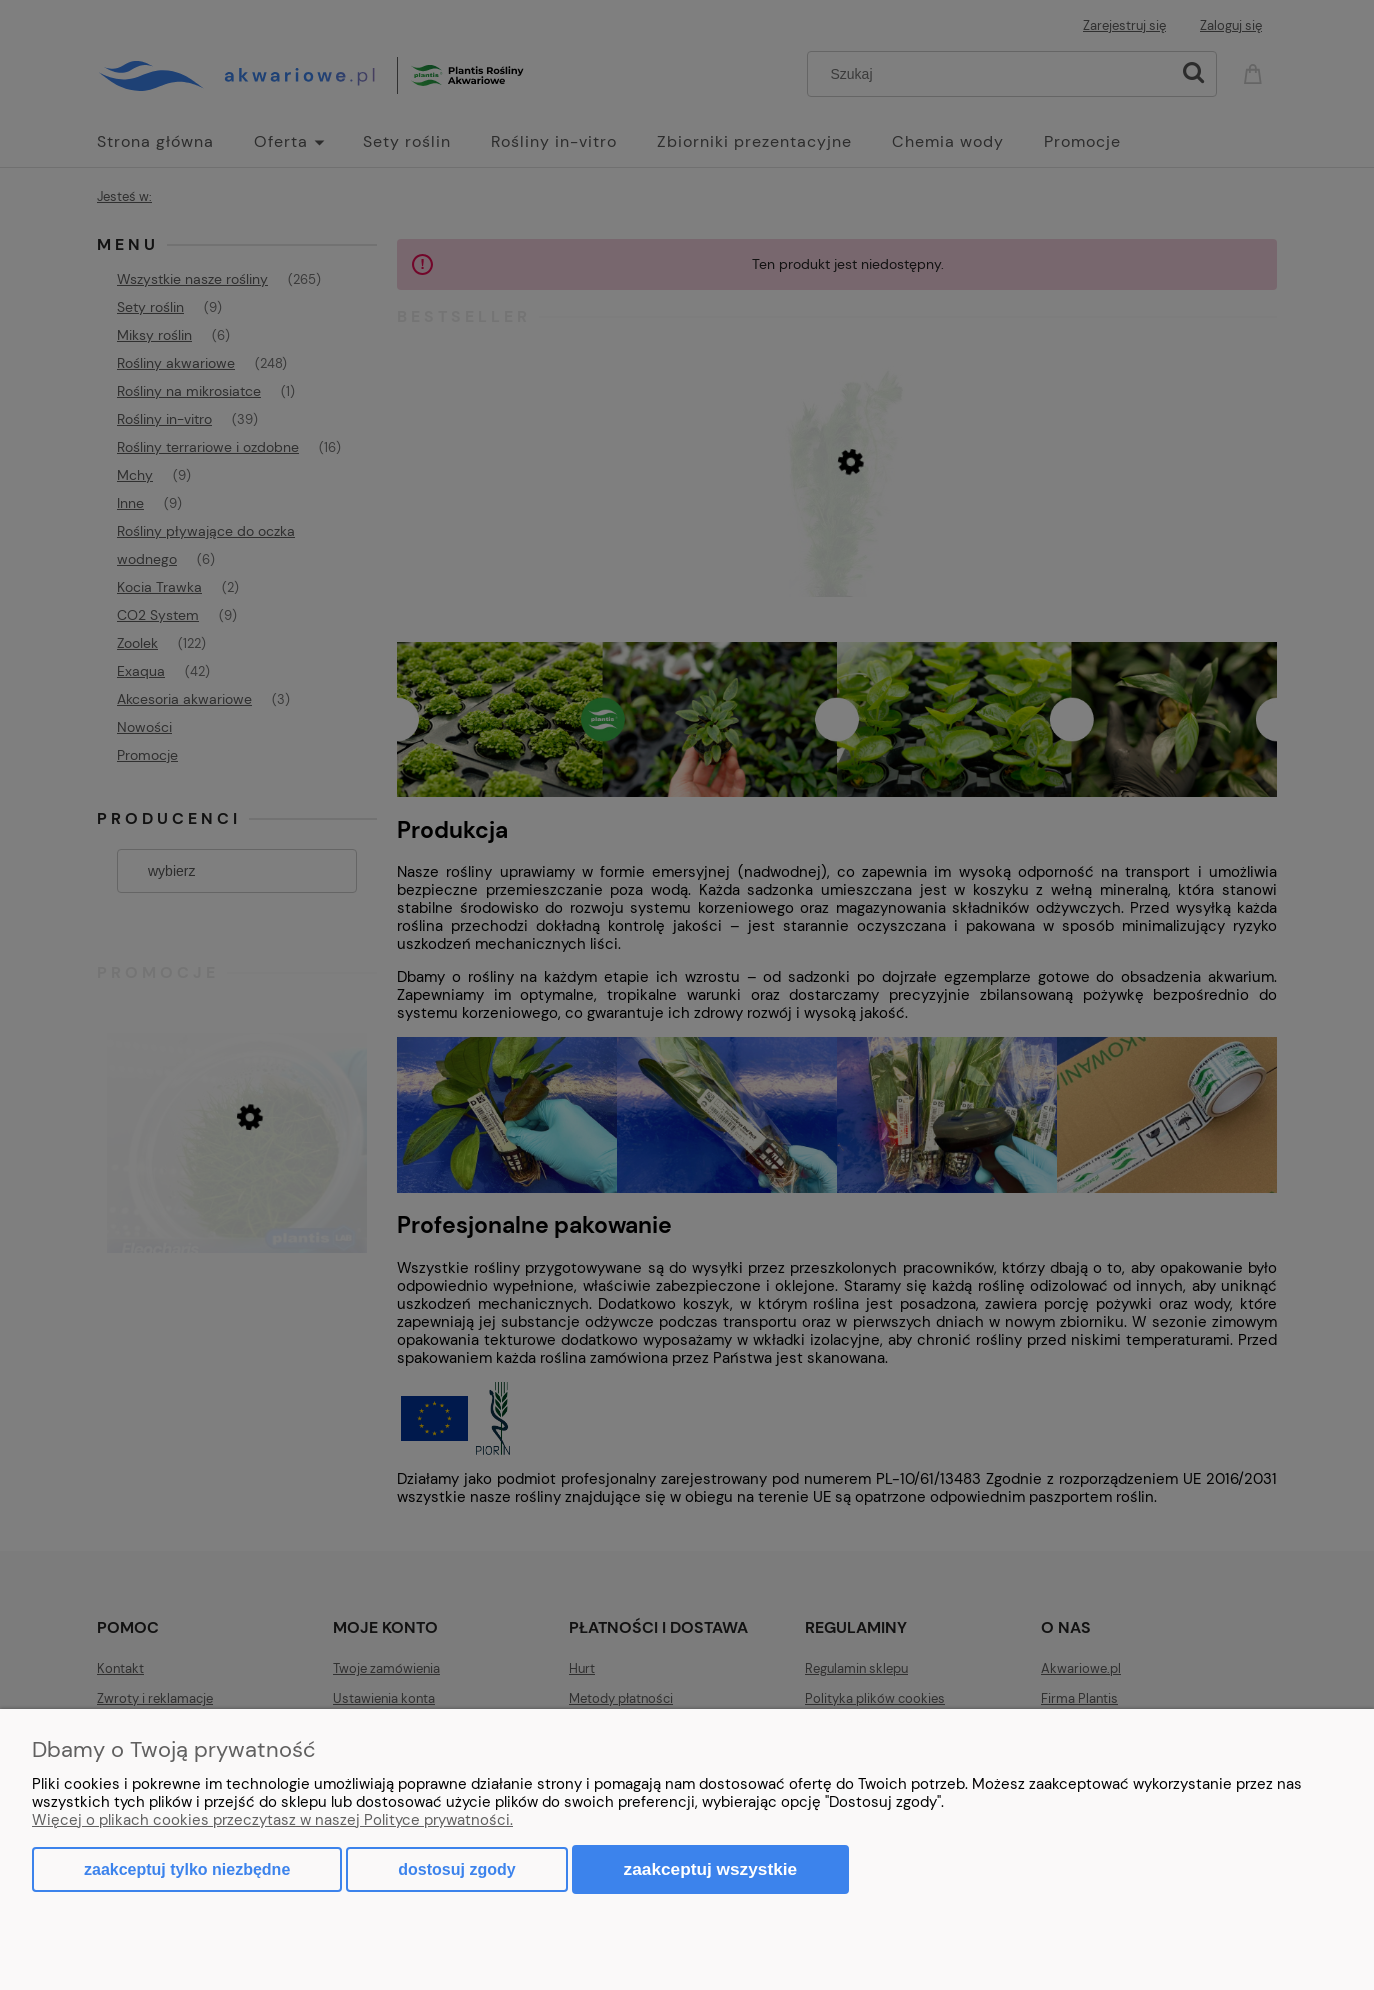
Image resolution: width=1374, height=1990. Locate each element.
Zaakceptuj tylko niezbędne (187, 1869)
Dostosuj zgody (456, 1869)
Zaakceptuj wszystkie (711, 1869)
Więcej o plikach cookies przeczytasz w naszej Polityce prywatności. (272, 1820)
